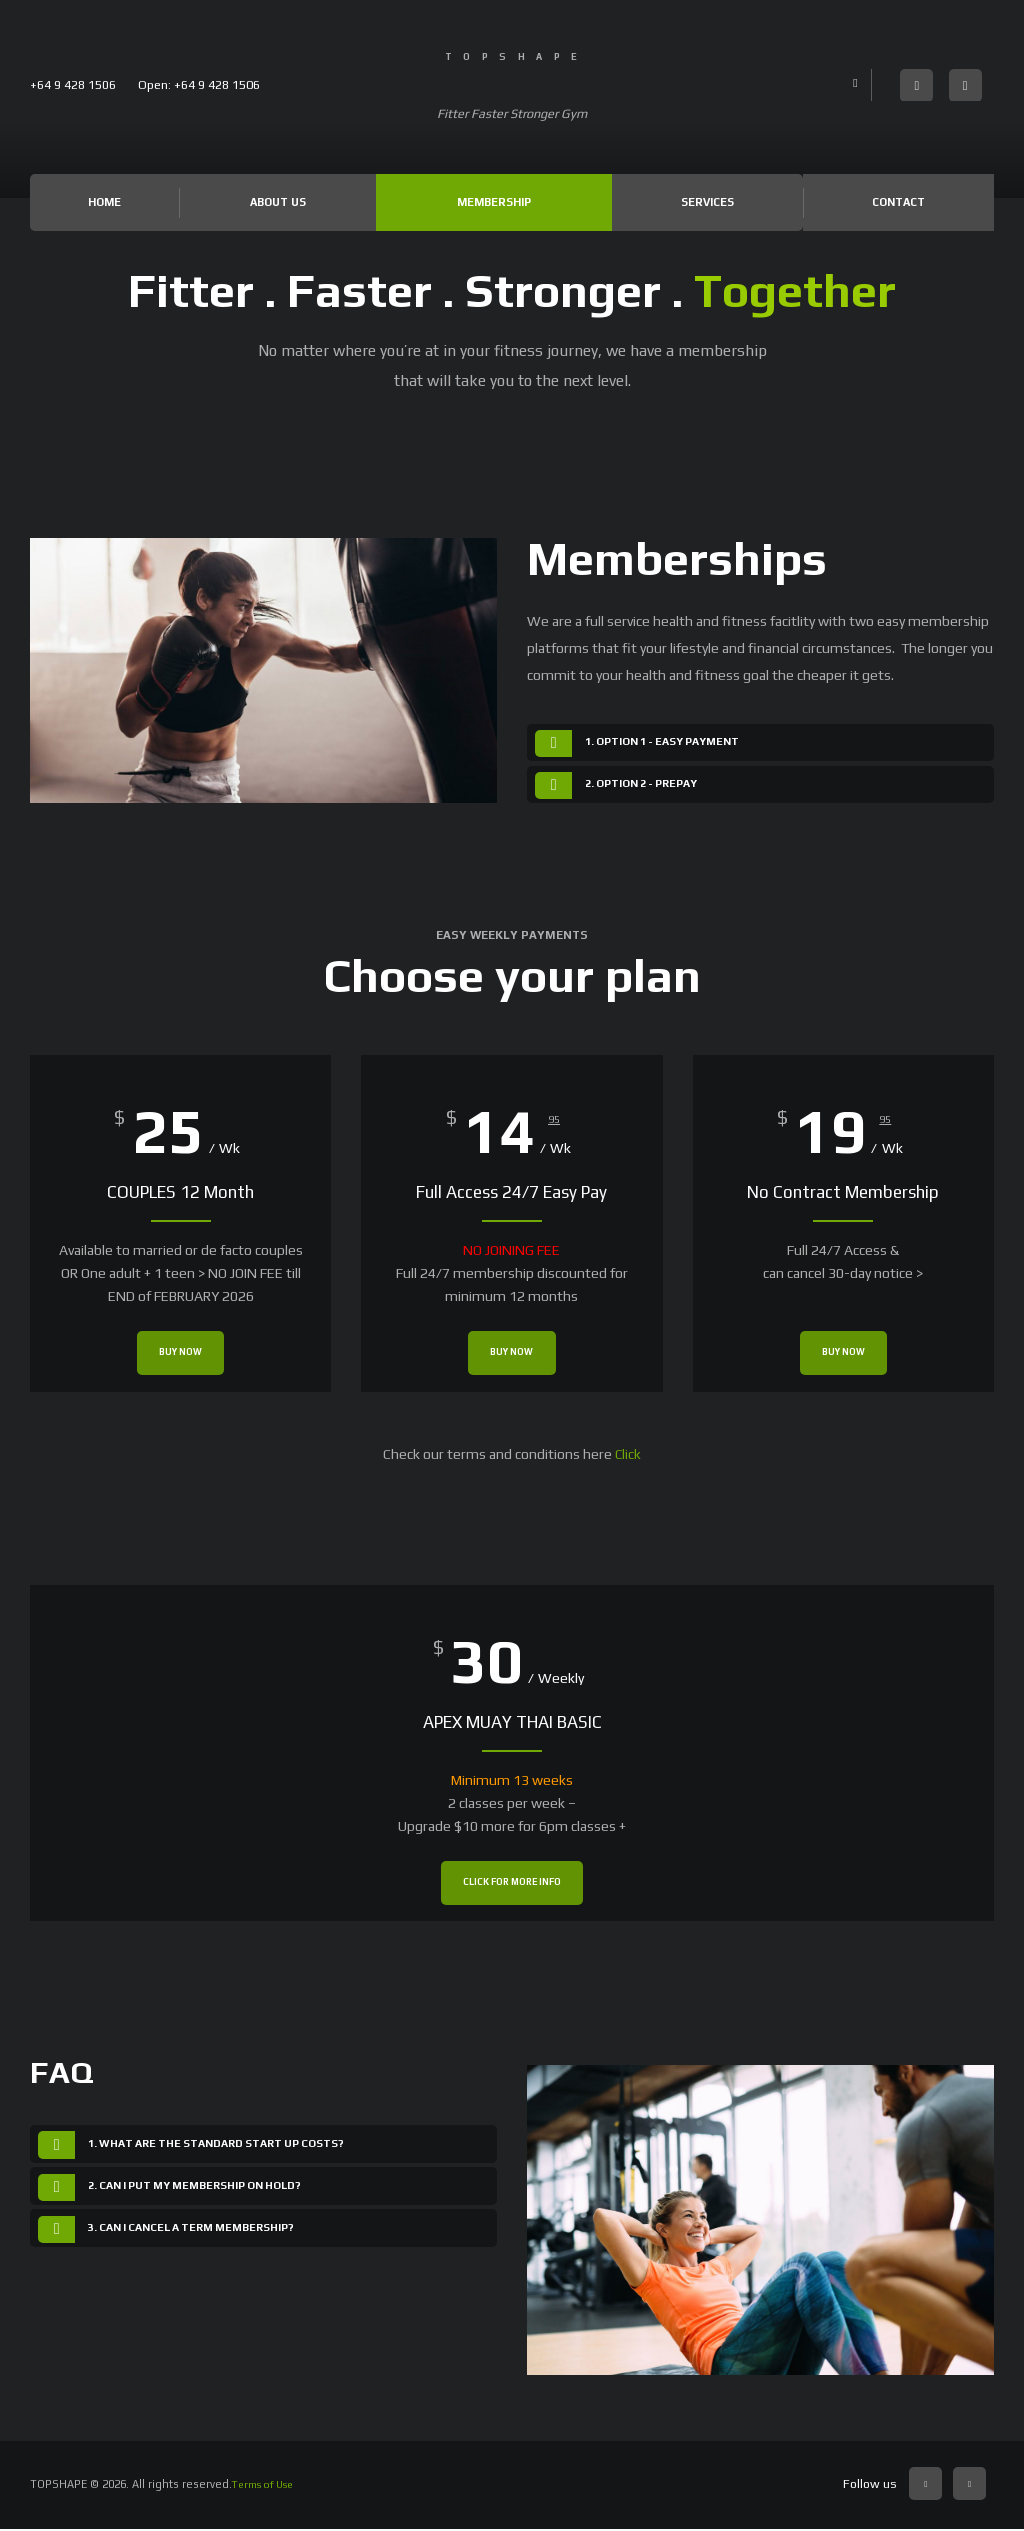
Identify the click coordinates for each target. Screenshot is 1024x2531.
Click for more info (512, 1884)
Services (706, 203)
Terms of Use (268, 2485)
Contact (898, 203)
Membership (492, 203)
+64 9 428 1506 (73, 84)
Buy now (181, 1355)
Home (105, 203)
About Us (277, 203)
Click (628, 1455)
